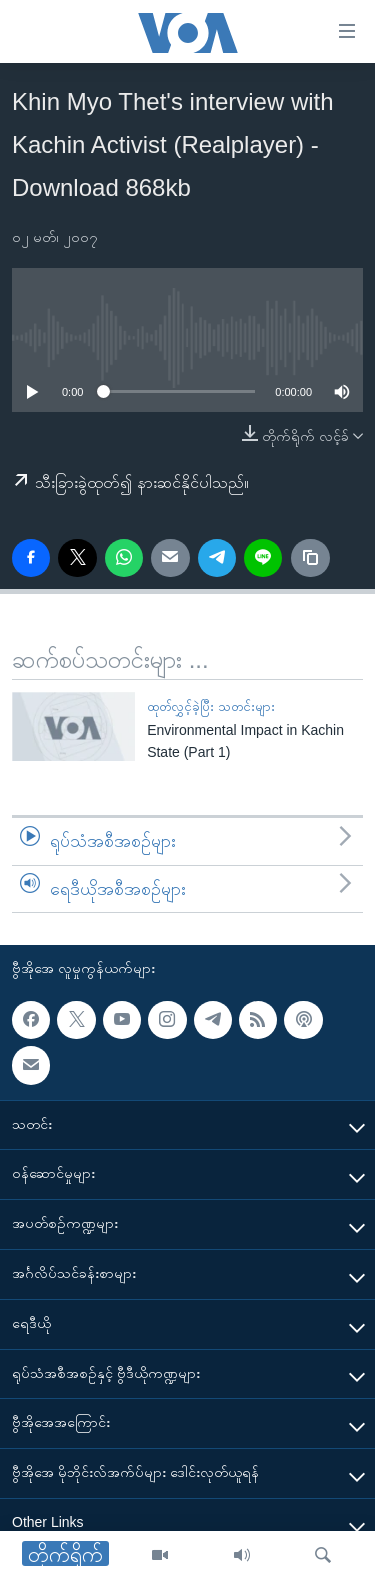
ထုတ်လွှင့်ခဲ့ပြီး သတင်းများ (211, 706)
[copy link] (310, 558)
